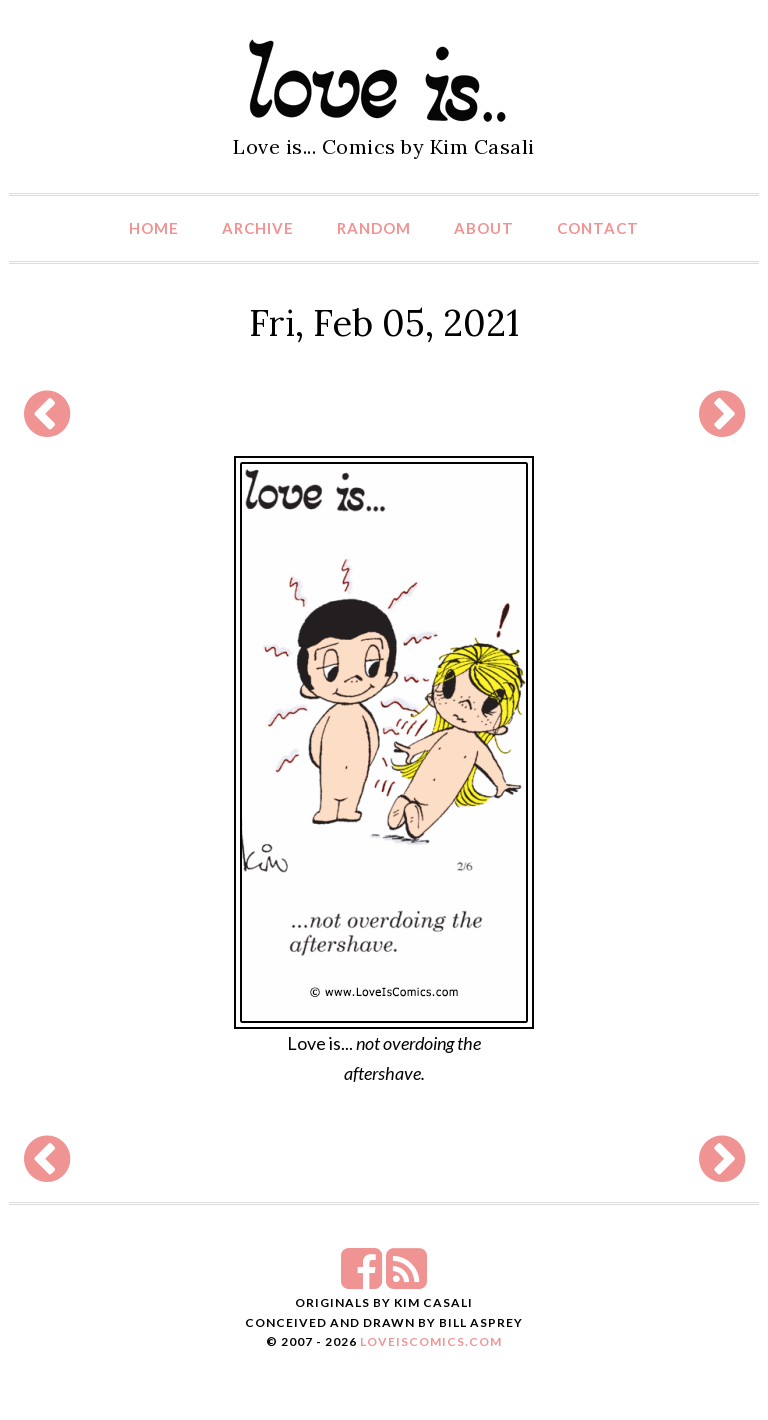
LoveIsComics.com (431, 1341)
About (484, 228)
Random (374, 228)
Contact (598, 228)
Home (154, 228)
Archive (258, 228)
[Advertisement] (379, 413)
